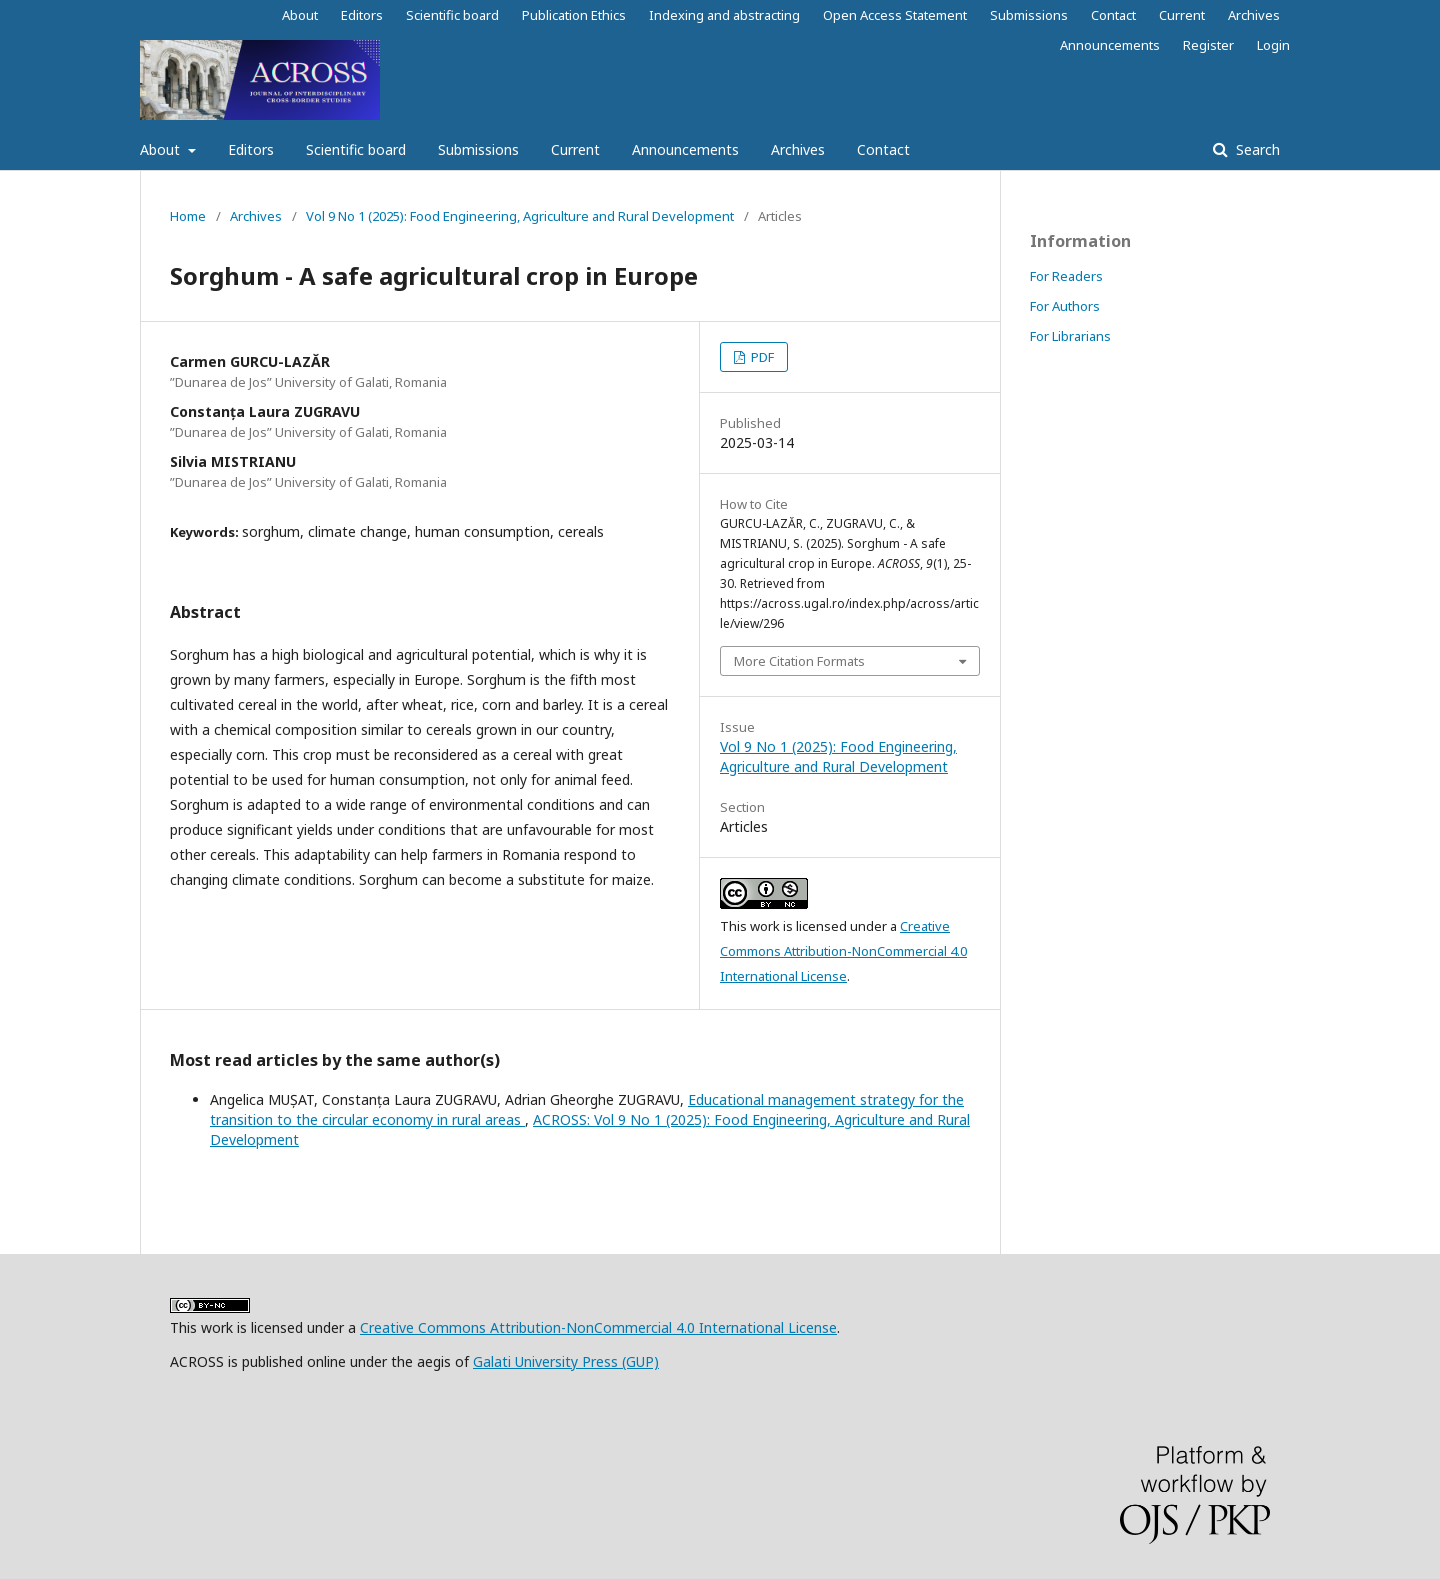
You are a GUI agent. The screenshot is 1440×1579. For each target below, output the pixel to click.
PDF (761, 357)
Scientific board (356, 149)
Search (1256, 149)
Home (188, 216)
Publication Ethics (574, 15)
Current (575, 149)
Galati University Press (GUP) (566, 1361)
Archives (798, 149)
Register (1208, 45)
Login (1273, 45)
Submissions (478, 149)
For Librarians (1070, 336)
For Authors (1065, 306)
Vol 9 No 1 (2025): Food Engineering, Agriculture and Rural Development (520, 216)
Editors (251, 149)
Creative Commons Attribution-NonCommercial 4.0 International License (843, 951)
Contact (883, 149)
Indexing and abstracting (724, 15)
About (162, 149)
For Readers (1066, 276)
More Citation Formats (799, 661)
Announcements (685, 149)
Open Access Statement (895, 15)
